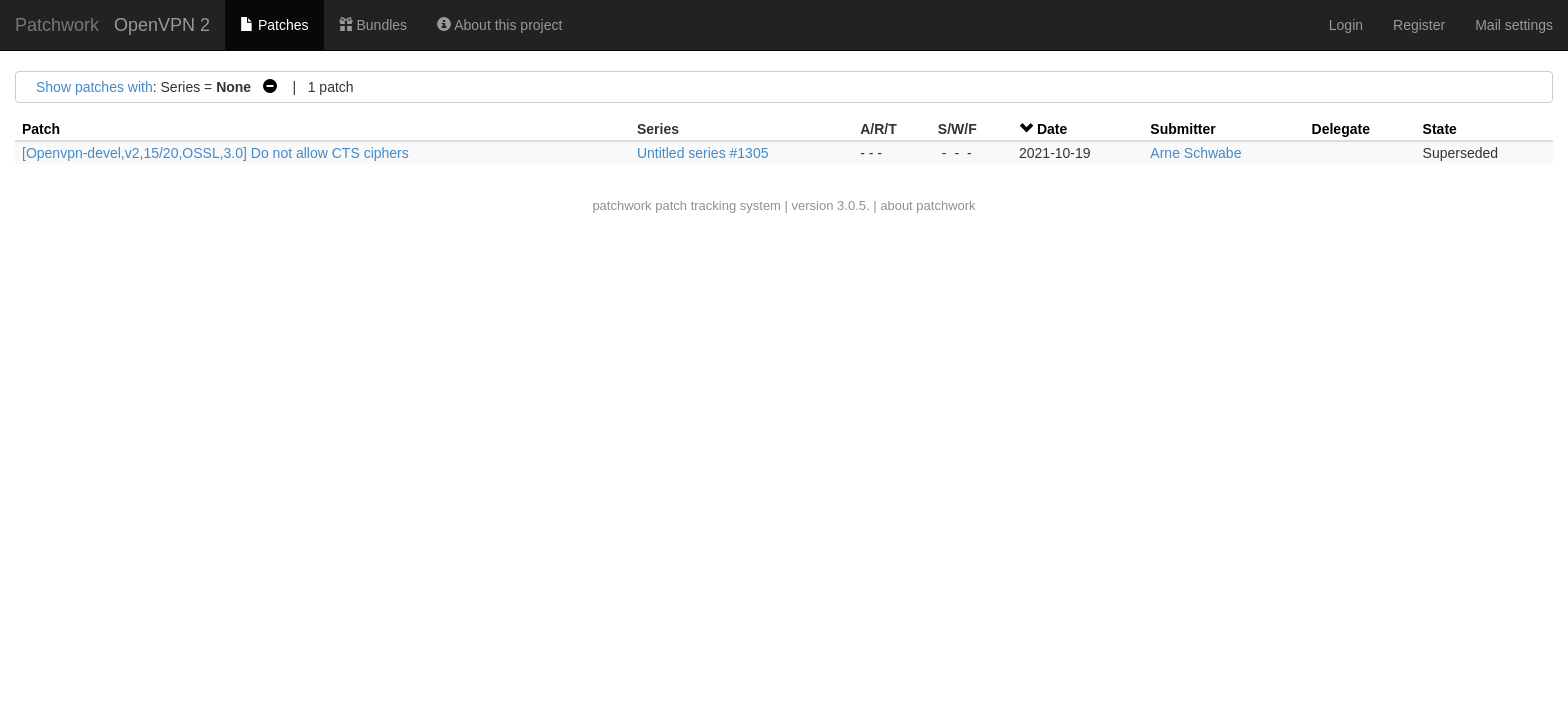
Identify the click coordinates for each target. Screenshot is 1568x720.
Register (1419, 25)
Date (1052, 129)
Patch (41, 129)
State (1440, 129)
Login (1346, 25)
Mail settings (1514, 25)
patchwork (621, 205)
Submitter (1182, 129)
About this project (499, 25)
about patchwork (927, 205)
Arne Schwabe (1195, 153)
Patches (274, 25)
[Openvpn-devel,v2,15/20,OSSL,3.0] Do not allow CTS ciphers (215, 153)
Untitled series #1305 (703, 153)
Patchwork (57, 25)
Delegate (1341, 129)
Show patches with (94, 87)
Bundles (373, 25)
